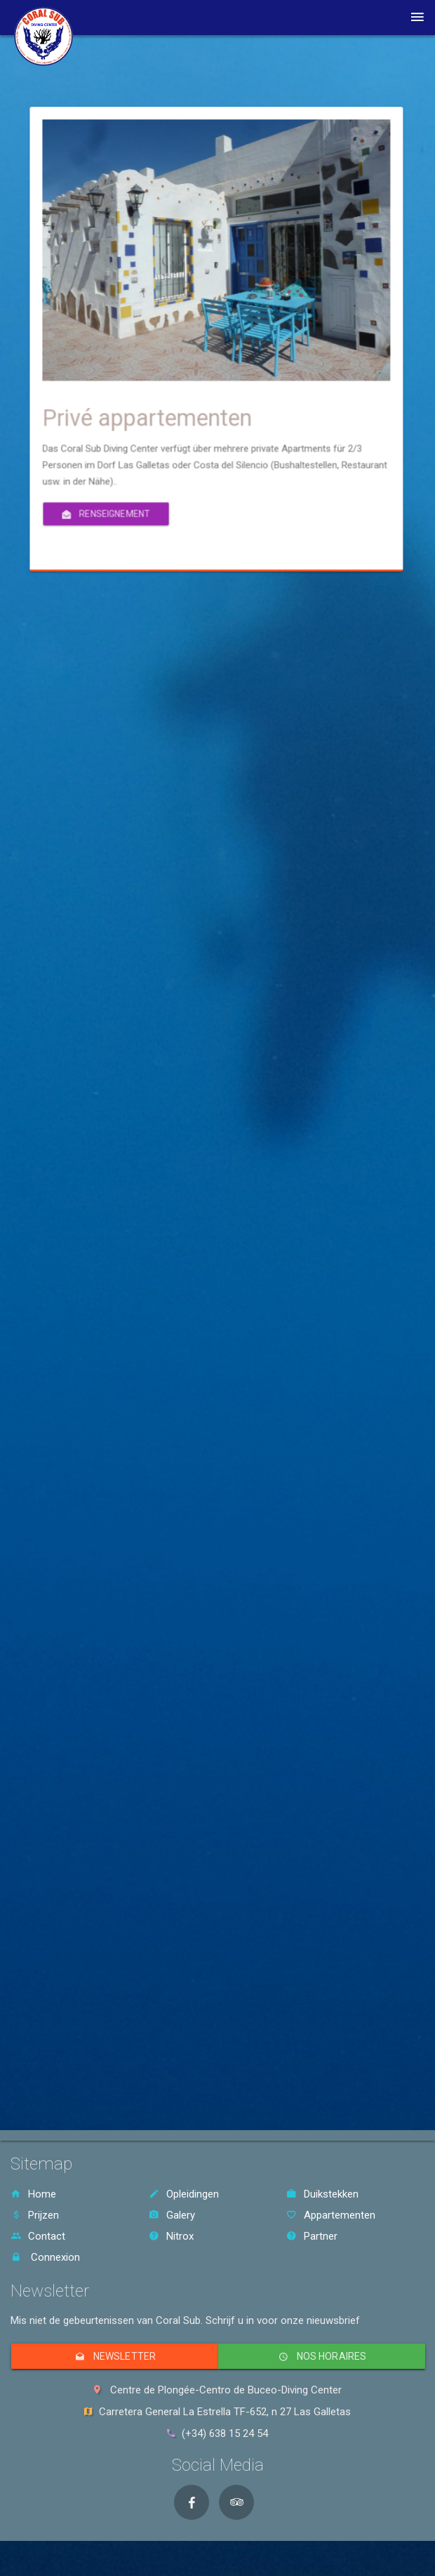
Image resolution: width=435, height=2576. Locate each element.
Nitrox (171, 2236)
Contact (38, 2236)
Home (33, 2194)
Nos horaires (322, 2356)
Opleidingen (184, 2194)
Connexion (45, 2257)
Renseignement (288, 391)
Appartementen (330, 2215)
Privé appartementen (300, 362)
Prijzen (35, 2215)
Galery (172, 2215)
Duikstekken (322, 2194)
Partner (311, 2236)
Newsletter (115, 2356)
